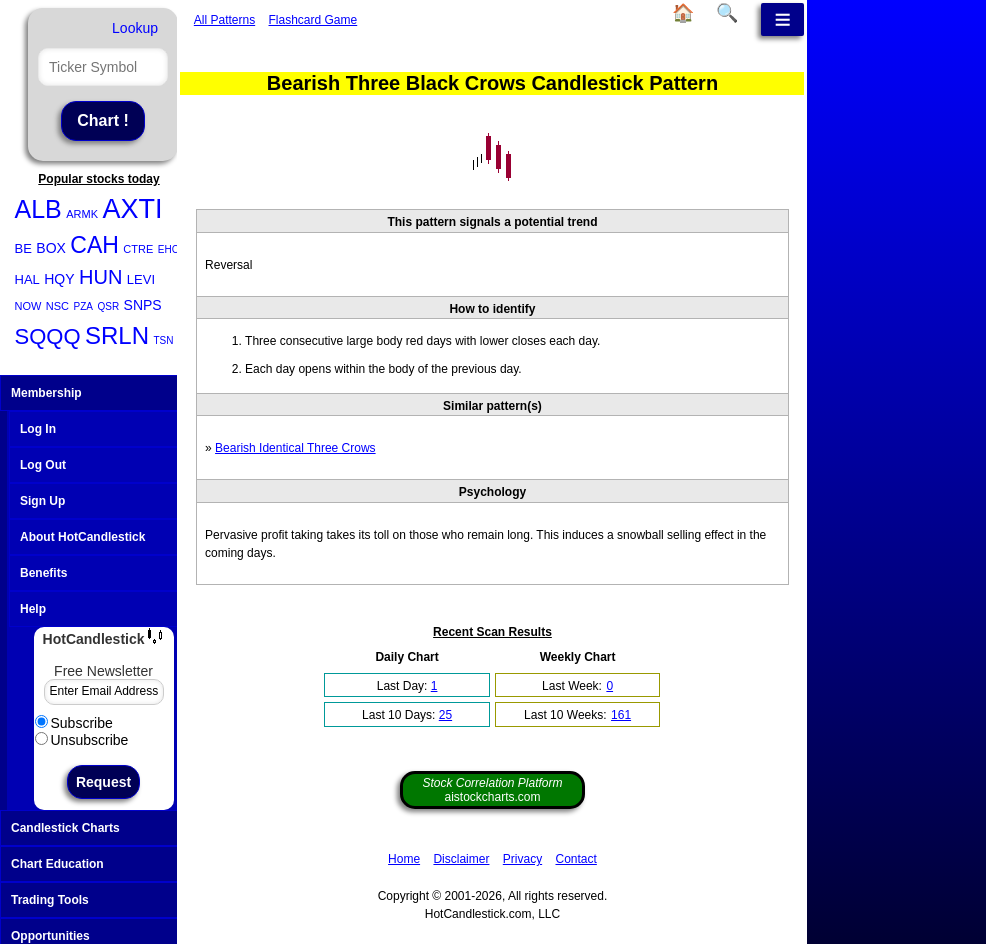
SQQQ (48, 336)
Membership (101, 393)
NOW (28, 306)
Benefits (43, 573)
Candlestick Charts (101, 828)
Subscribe (74, 723)
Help (33, 609)
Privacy (522, 859)
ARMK (82, 214)
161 (621, 715)
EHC (168, 249)
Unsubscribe (82, 740)
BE (23, 248)
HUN (100, 277)
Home (404, 859)
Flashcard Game (313, 20)
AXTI (132, 209)
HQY (59, 279)
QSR (108, 306)
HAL (27, 279)
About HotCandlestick (82, 537)
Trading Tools (101, 900)
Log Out (43, 465)
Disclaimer (461, 859)
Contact (575, 859)
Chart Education (101, 864)
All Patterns (224, 20)
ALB (38, 209)
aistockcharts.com (492, 790)
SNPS (143, 305)
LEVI (141, 279)
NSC (57, 306)
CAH (94, 245)
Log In (38, 429)
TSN (163, 340)
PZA (83, 306)
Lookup (135, 28)
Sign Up (42, 501)
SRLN (117, 335)
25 (445, 715)
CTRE (138, 249)
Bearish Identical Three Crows (295, 448)
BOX (51, 248)
